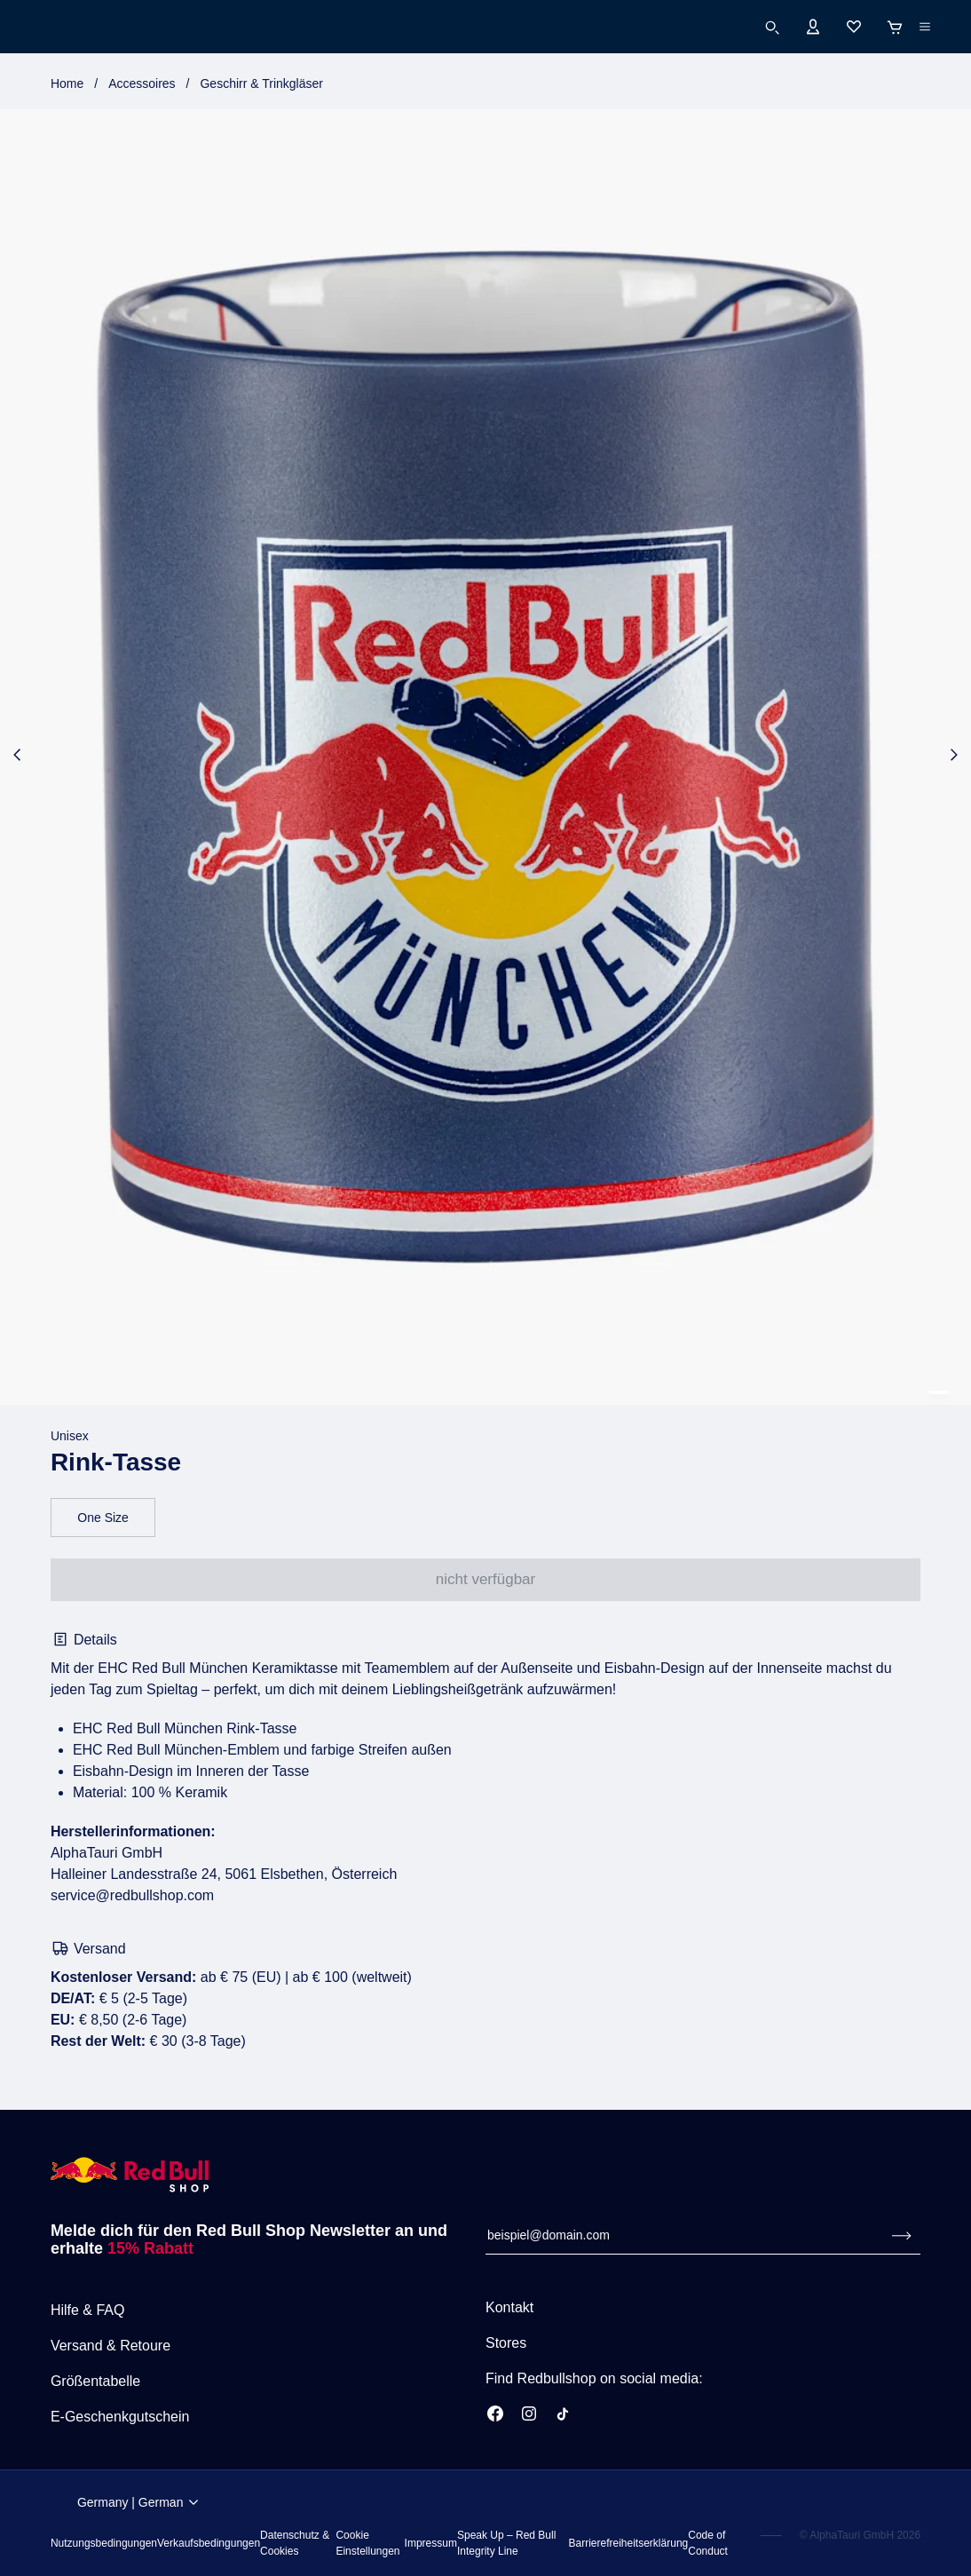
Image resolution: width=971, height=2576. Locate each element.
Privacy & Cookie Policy (559, 2497)
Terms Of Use (367, 2497)
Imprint (486, 2557)
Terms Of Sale (452, 2497)
